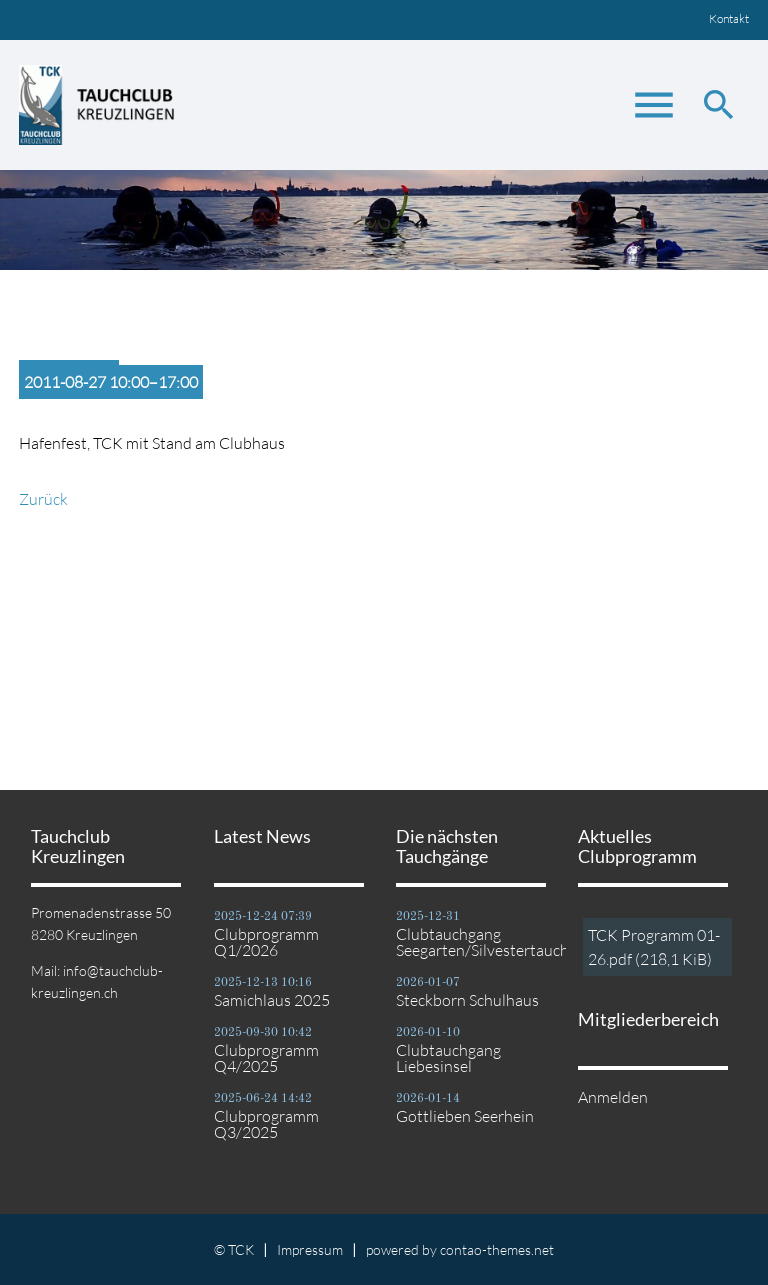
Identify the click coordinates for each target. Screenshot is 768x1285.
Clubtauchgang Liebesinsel (448, 1058)
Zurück (43, 499)
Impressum (310, 1249)
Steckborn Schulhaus (467, 1000)
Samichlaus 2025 (272, 1000)
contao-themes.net (497, 1249)
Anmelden (613, 1097)
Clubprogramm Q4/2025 (266, 1058)
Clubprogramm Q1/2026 (266, 942)
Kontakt (729, 18)
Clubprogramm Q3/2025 (266, 1124)
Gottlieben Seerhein (465, 1116)
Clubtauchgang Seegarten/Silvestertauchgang (475, 942)
